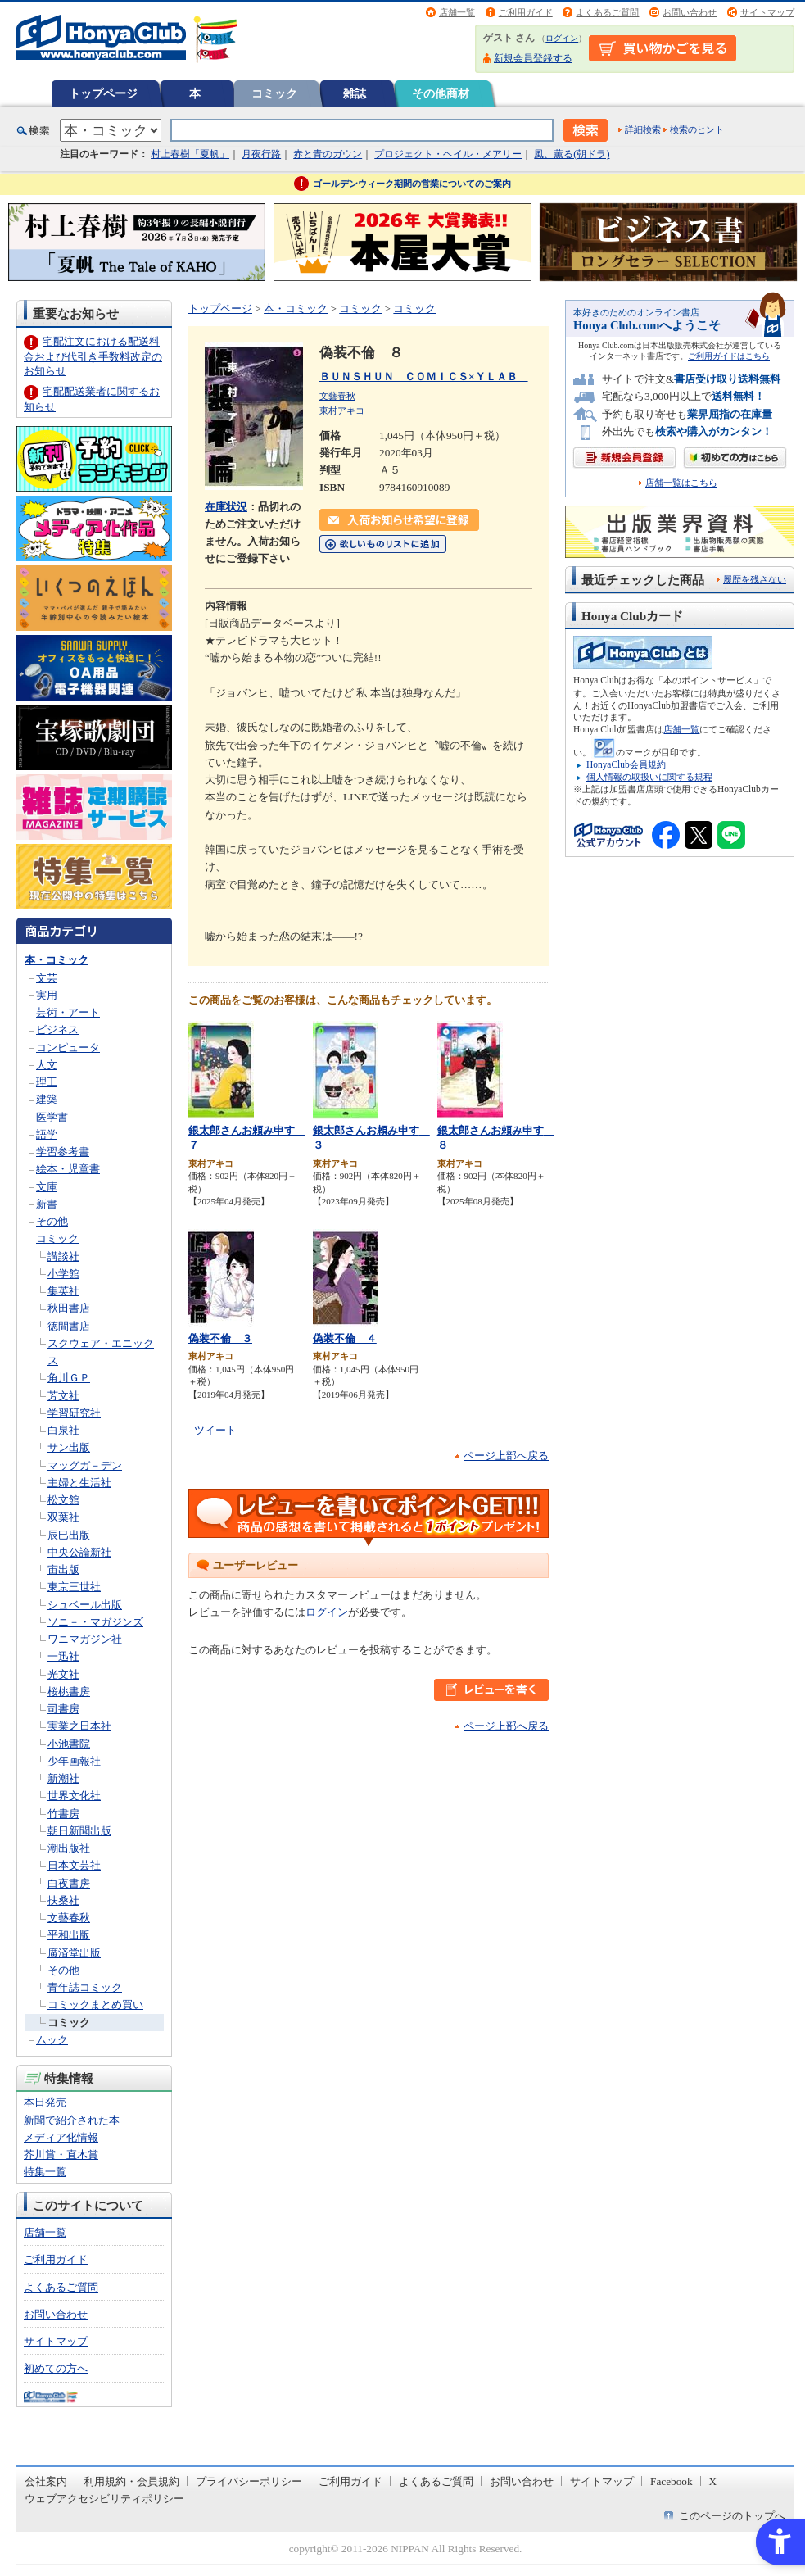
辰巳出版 (68, 1535)
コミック (274, 93)
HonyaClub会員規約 (626, 764)
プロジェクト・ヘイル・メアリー (448, 154)
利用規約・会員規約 (131, 2481)
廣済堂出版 (74, 1953)
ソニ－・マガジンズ (95, 1622)
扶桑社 (63, 1900)
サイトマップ (767, 12)
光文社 (63, 1674)
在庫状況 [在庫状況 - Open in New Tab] (226, 507)
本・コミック (56, 960)
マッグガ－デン (84, 1465)
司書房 (63, 1709)
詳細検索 (643, 129)
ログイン (561, 38)
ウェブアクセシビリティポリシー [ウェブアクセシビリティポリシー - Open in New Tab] (104, 2498)
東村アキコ (341, 410)
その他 (52, 1221)
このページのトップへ (732, 2516)
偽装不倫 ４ (345, 1338)
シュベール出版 (84, 1605)
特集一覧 (45, 2172)
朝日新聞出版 (79, 1831)
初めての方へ (56, 2368)
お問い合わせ (690, 12)
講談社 (63, 1256)
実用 (46, 995)
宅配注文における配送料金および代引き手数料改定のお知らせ (93, 356)
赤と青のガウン (327, 154)
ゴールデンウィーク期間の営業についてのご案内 (412, 183)
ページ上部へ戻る (506, 1455)
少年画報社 (74, 1761)
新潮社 (63, 1778)
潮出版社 (68, 1848)
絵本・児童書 (68, 1169)
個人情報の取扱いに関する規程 (649, 777)
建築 (46, 1099)
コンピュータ (68, 1047)
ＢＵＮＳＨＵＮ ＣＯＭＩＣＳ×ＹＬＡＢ (423, 376)
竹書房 (63, 1813)
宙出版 (63, 1569)
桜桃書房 (68, 1691)
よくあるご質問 (607, 12)
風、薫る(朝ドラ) (571, 154)
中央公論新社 (79, 1552)
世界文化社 (74, 1795)
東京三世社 (74, 1587)
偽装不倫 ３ (220, 1338)
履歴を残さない (754, 579)
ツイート (215, 1430)
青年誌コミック (84, 1987)
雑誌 (354, 93)
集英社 (63, 1291)
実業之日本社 (79, 1726)
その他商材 (440, 93)
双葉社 (63, 1517)
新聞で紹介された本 (72, 2120)
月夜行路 (261, 154)
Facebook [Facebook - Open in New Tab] (671, 2481)
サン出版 (68, 1447)
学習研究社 (74, 1413)
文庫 (46, 1187)
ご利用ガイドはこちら (729, 356)
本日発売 (45, 2102)
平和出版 (68, 1935)
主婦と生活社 (79, 1482)
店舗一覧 (457, 12)
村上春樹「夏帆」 (190, 154)
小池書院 (68, 1744)
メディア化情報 (61, 2137)
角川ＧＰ (68, 1378)
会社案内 (46, 2481)
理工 (46, 1082)
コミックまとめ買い (95, 2004)
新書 (46, 1204)
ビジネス (57, 1029)
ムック (52, 2040)
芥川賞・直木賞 (61, 2154)
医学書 (52, 1117)
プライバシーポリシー (249, 2481)
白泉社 (63, 1430)
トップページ (103, 93)
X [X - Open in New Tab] (713, 2481)
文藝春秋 (68, 1918)
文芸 (46, 978)
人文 (46, 1065)
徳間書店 (68, 1326)
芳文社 (63, 1396)
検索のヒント (697, 129)
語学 (46, 1134)
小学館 (63, 1274)
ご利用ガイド (526, 12)
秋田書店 (68, 1308)
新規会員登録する (533, 58)
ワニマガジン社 (84, 1639)
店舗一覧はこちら (681, 483)
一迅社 (63, 1656)
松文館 (63, 1500)
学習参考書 (62, 1151)
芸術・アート (68, 1012)
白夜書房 (68, 1883)
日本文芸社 (74, 1865)
